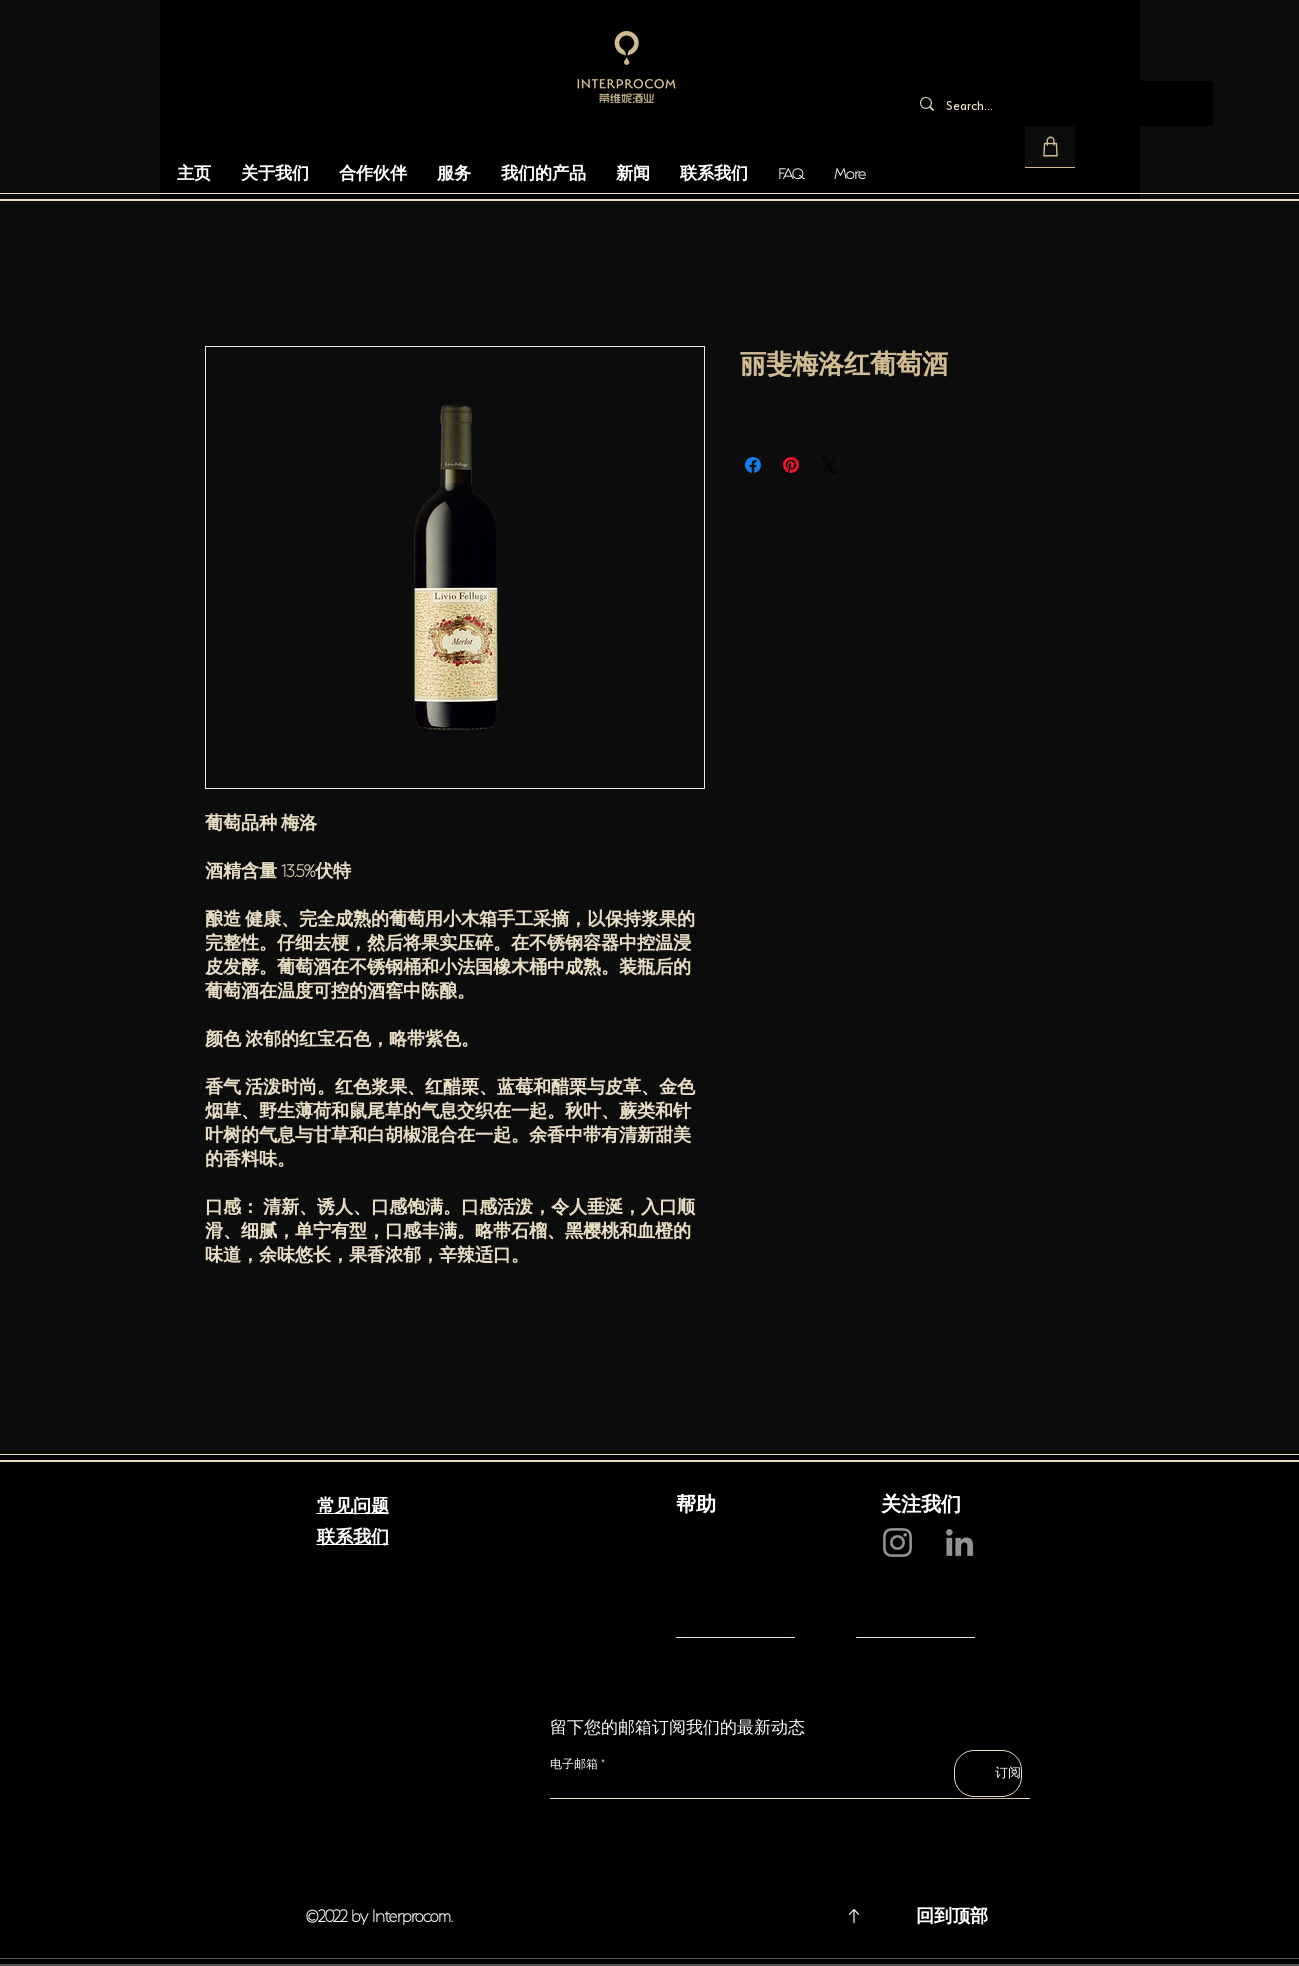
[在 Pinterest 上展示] (791, 465)
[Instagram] (897, 1542)
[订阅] (988, 1773)
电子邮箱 (574, 1764)
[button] (1050, 147)
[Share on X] (829, 465)
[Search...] (1058, 103)
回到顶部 (952, 1914)
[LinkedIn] (959, 1542)
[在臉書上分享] (753, 465)
